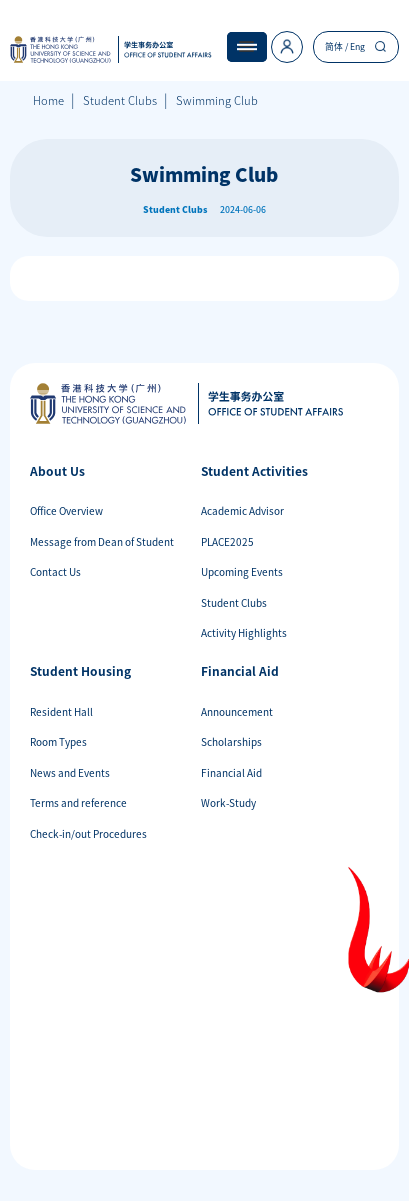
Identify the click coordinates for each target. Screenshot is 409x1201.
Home (48, 100)
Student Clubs (120, 100)
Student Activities (254, 471)
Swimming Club (217, 100)
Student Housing (80, 671)
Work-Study (228, 802)
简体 (334, 46)
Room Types (58, 741)
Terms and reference (78, 802)
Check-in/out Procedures (88, 833)
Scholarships (231, 741)
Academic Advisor (242, 510)
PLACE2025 (227, 541)
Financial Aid (240, 671)
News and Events (70, 772)
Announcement (237, 711)
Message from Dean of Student (102, 541)
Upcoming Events (242, 571)
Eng (357, 46)
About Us (57, 471)
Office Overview (66, 510)
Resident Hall (61, 711)
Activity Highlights (244, 632)
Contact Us (55, 571)
